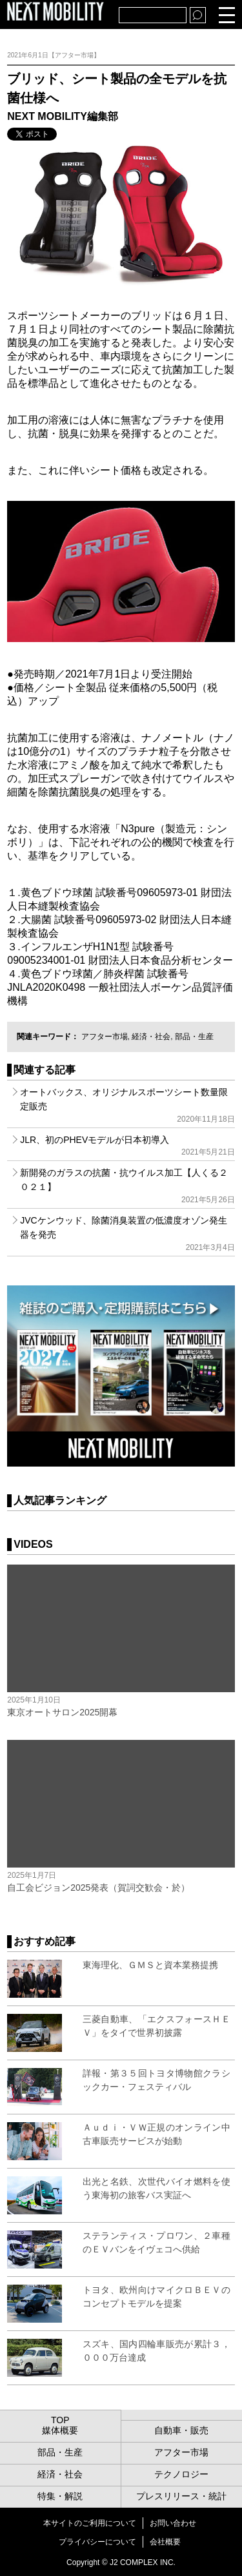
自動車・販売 (181, 2430)
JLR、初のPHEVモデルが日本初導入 (127, 1145)
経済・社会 (151, 1036)
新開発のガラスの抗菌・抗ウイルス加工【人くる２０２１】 (127, 1185)
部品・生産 (194, 1036)
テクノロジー (181, 2474)
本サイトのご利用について (89, 2523)
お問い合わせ (173, 2523)
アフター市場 (104, 1036)
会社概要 (165, 2541)
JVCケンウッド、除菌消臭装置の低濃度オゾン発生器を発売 (127, 1233)
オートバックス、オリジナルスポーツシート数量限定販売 (127, 1105)
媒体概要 (60, 2430)
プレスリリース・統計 (181, 2496)
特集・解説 (60, 2496)
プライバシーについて (97, 2541)
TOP (60, 2420)
